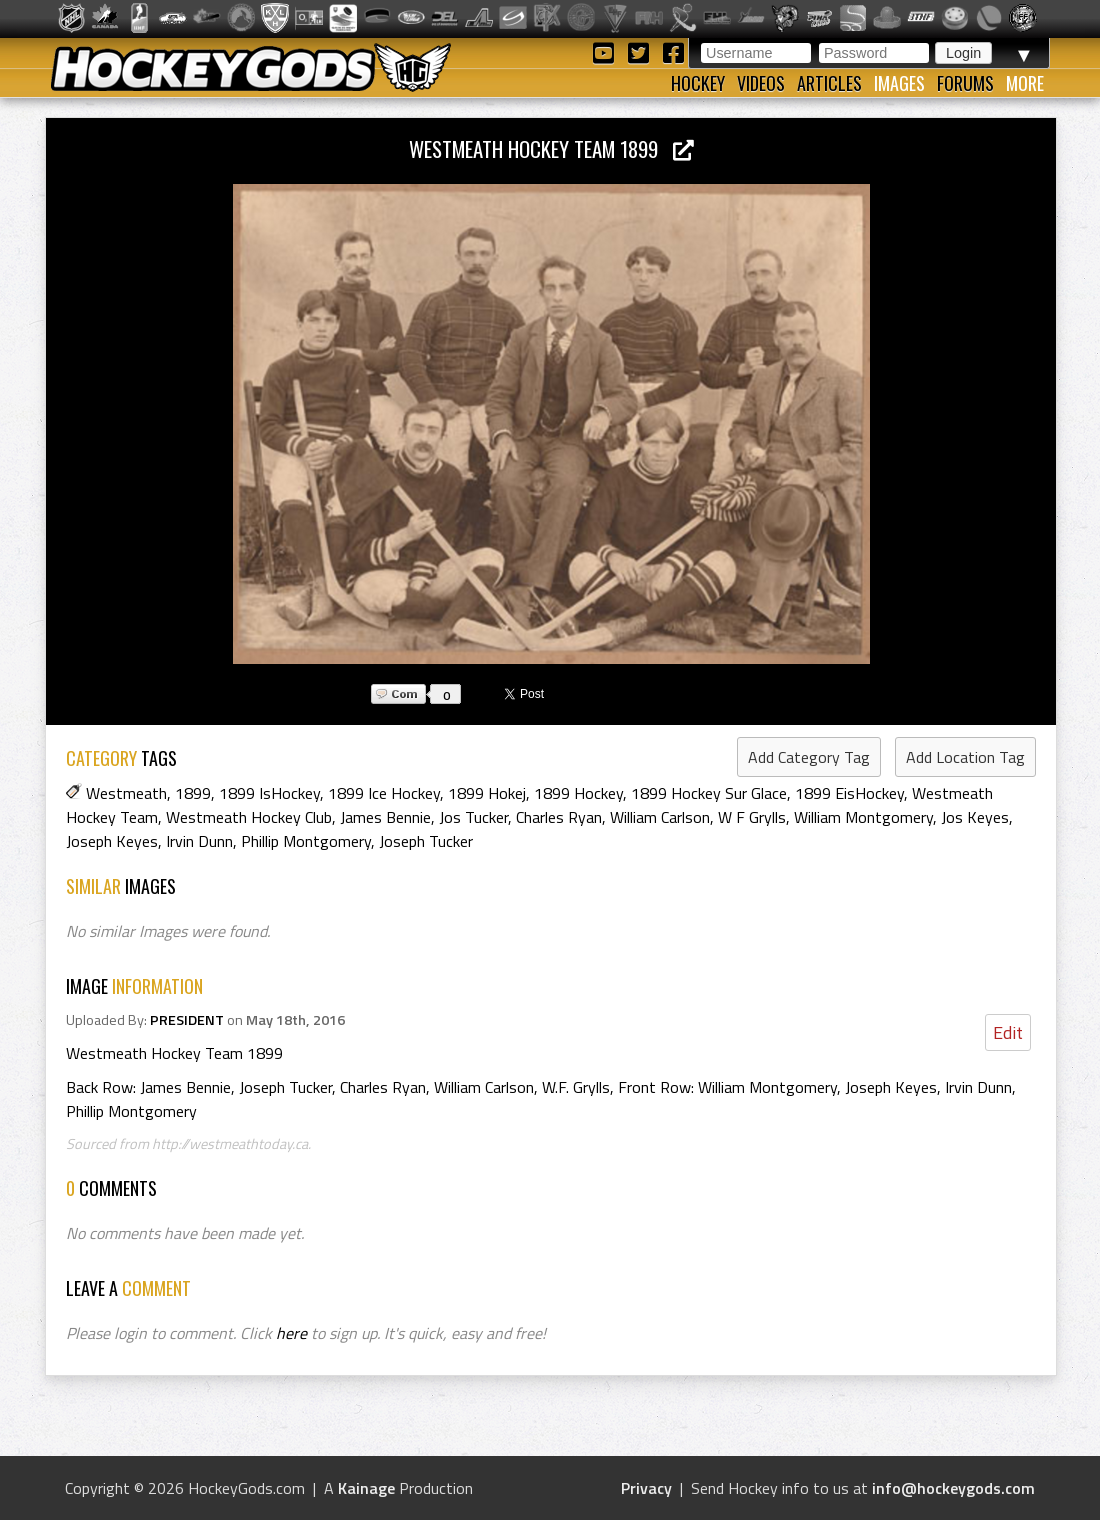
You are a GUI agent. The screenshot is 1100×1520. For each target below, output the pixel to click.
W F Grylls (752, 817)
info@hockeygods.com (953, 1488)
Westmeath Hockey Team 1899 (551, 148)
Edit (1008, 1032)
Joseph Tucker (426, 841)
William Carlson (660, 817)
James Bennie (385, 817)
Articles (829, 83)
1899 (193, 793)
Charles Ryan (559, 817)
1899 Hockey (578, 793)
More (1025, 83)
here (291, 1333)
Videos (761, 83)
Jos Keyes (975, 817)
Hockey (698, 83)
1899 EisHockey (849, 793)
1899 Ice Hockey (384, 793)
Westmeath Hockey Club (249, 817)
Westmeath (126, 793)
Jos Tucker (473, 817)
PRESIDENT (187, 1020)
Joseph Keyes (112, 841)
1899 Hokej (487, 793)
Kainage (366, 1488)
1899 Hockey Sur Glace (709, 793)
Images (899, 83)
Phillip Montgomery (306, 841)
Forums (965, 83)
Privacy (646, 1488)
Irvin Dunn (199, 841)
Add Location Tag (965, 757)
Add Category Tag (809, 757)
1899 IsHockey (269, 793)
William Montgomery (863, 817)
